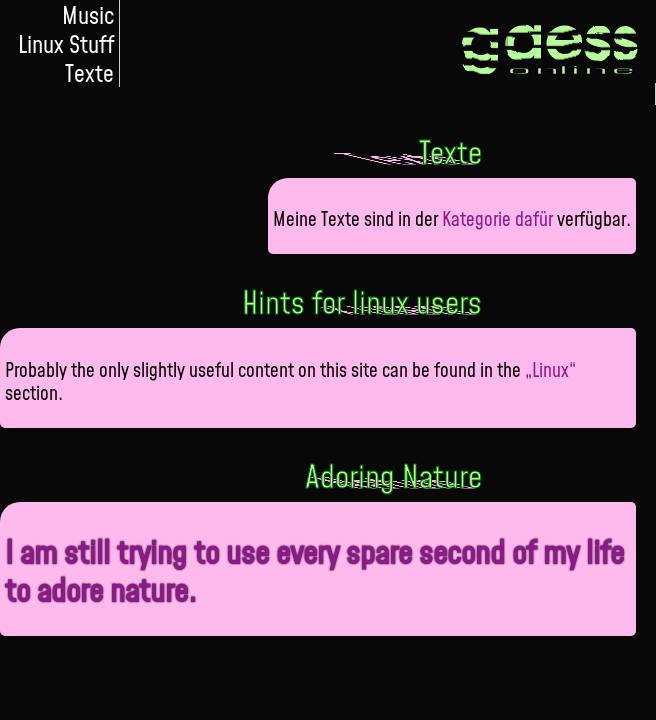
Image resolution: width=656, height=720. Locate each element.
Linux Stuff (66, 43)
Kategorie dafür (497, 218)
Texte (89, 72)
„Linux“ (550, 369)
